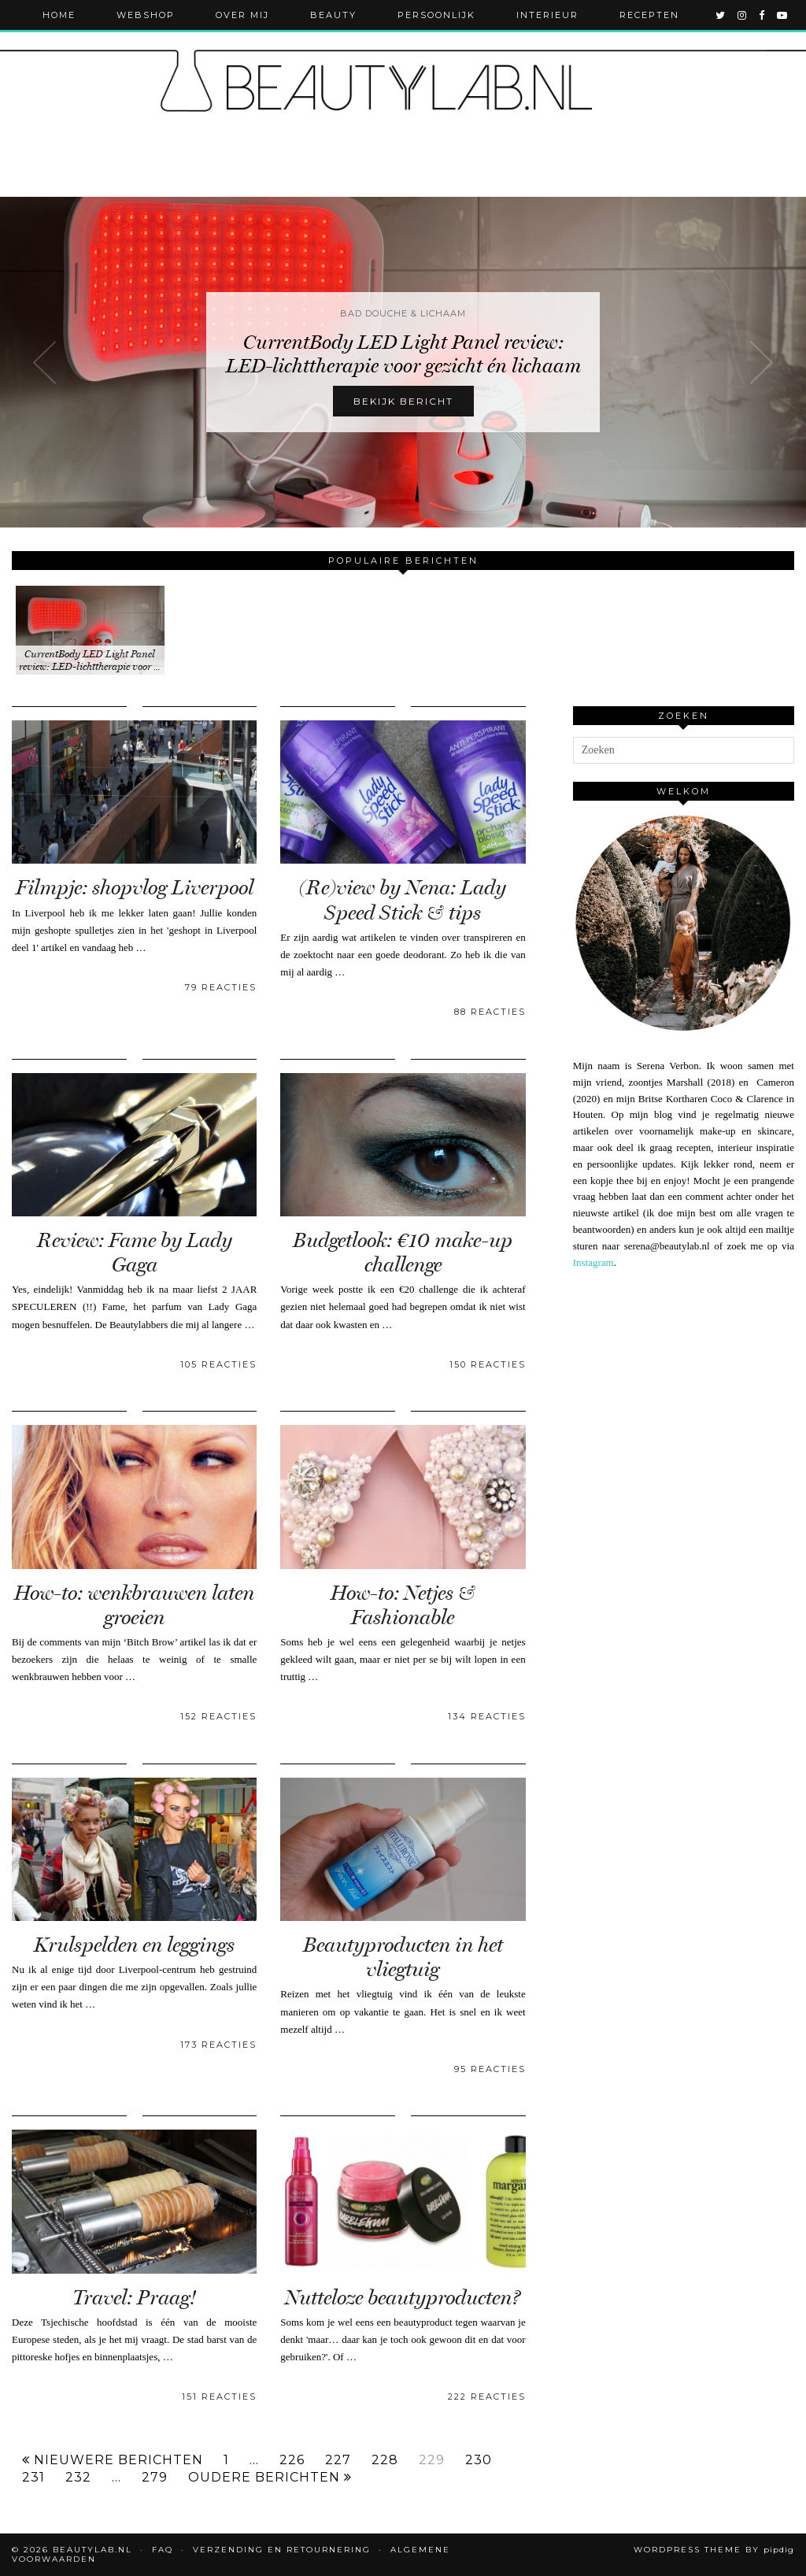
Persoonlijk (436, 14)
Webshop (145, 14)
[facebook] (762, 15)
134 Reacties (487, 1716)
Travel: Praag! (134, 2297)
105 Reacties (218, 1364)
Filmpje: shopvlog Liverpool (134, 887)
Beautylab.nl (92, 2550)
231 (33, 2478)
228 (385, 2460)
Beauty (333, 14)
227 (338, 2460)
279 (155, 2478)
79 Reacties (221, 987)
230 (478, 2460)
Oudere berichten (270, 2478)
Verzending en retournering (282, 2550)
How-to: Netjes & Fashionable (403, 1605)
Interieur (547, 14)
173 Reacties (218, 2044)
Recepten (649, 14)
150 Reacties (487, 1364)
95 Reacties (490, 2068)
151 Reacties (219, 2396)
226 (292, 2460)
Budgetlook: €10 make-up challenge (402, 1252)
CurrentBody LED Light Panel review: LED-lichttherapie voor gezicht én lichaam (403, 354)
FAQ (162, 2550)
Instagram (593, 1262)
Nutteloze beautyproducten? (402, 2297)
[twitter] (721, 15)
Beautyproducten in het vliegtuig (403, 1957)
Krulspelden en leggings (134, 1945)
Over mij (242, 14)
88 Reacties (490, 1011)
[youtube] (783, 15)
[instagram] (743, 15)
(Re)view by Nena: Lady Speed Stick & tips (402, 899)
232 (78, 2478)
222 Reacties (487, 2396)
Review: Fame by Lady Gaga (134, 1252)
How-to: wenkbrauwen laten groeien (134, 1605)
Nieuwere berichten (112, 2460)
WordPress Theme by (714, 2550)
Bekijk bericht (403, 401)
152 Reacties (218, 1716)
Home (59, 14)
